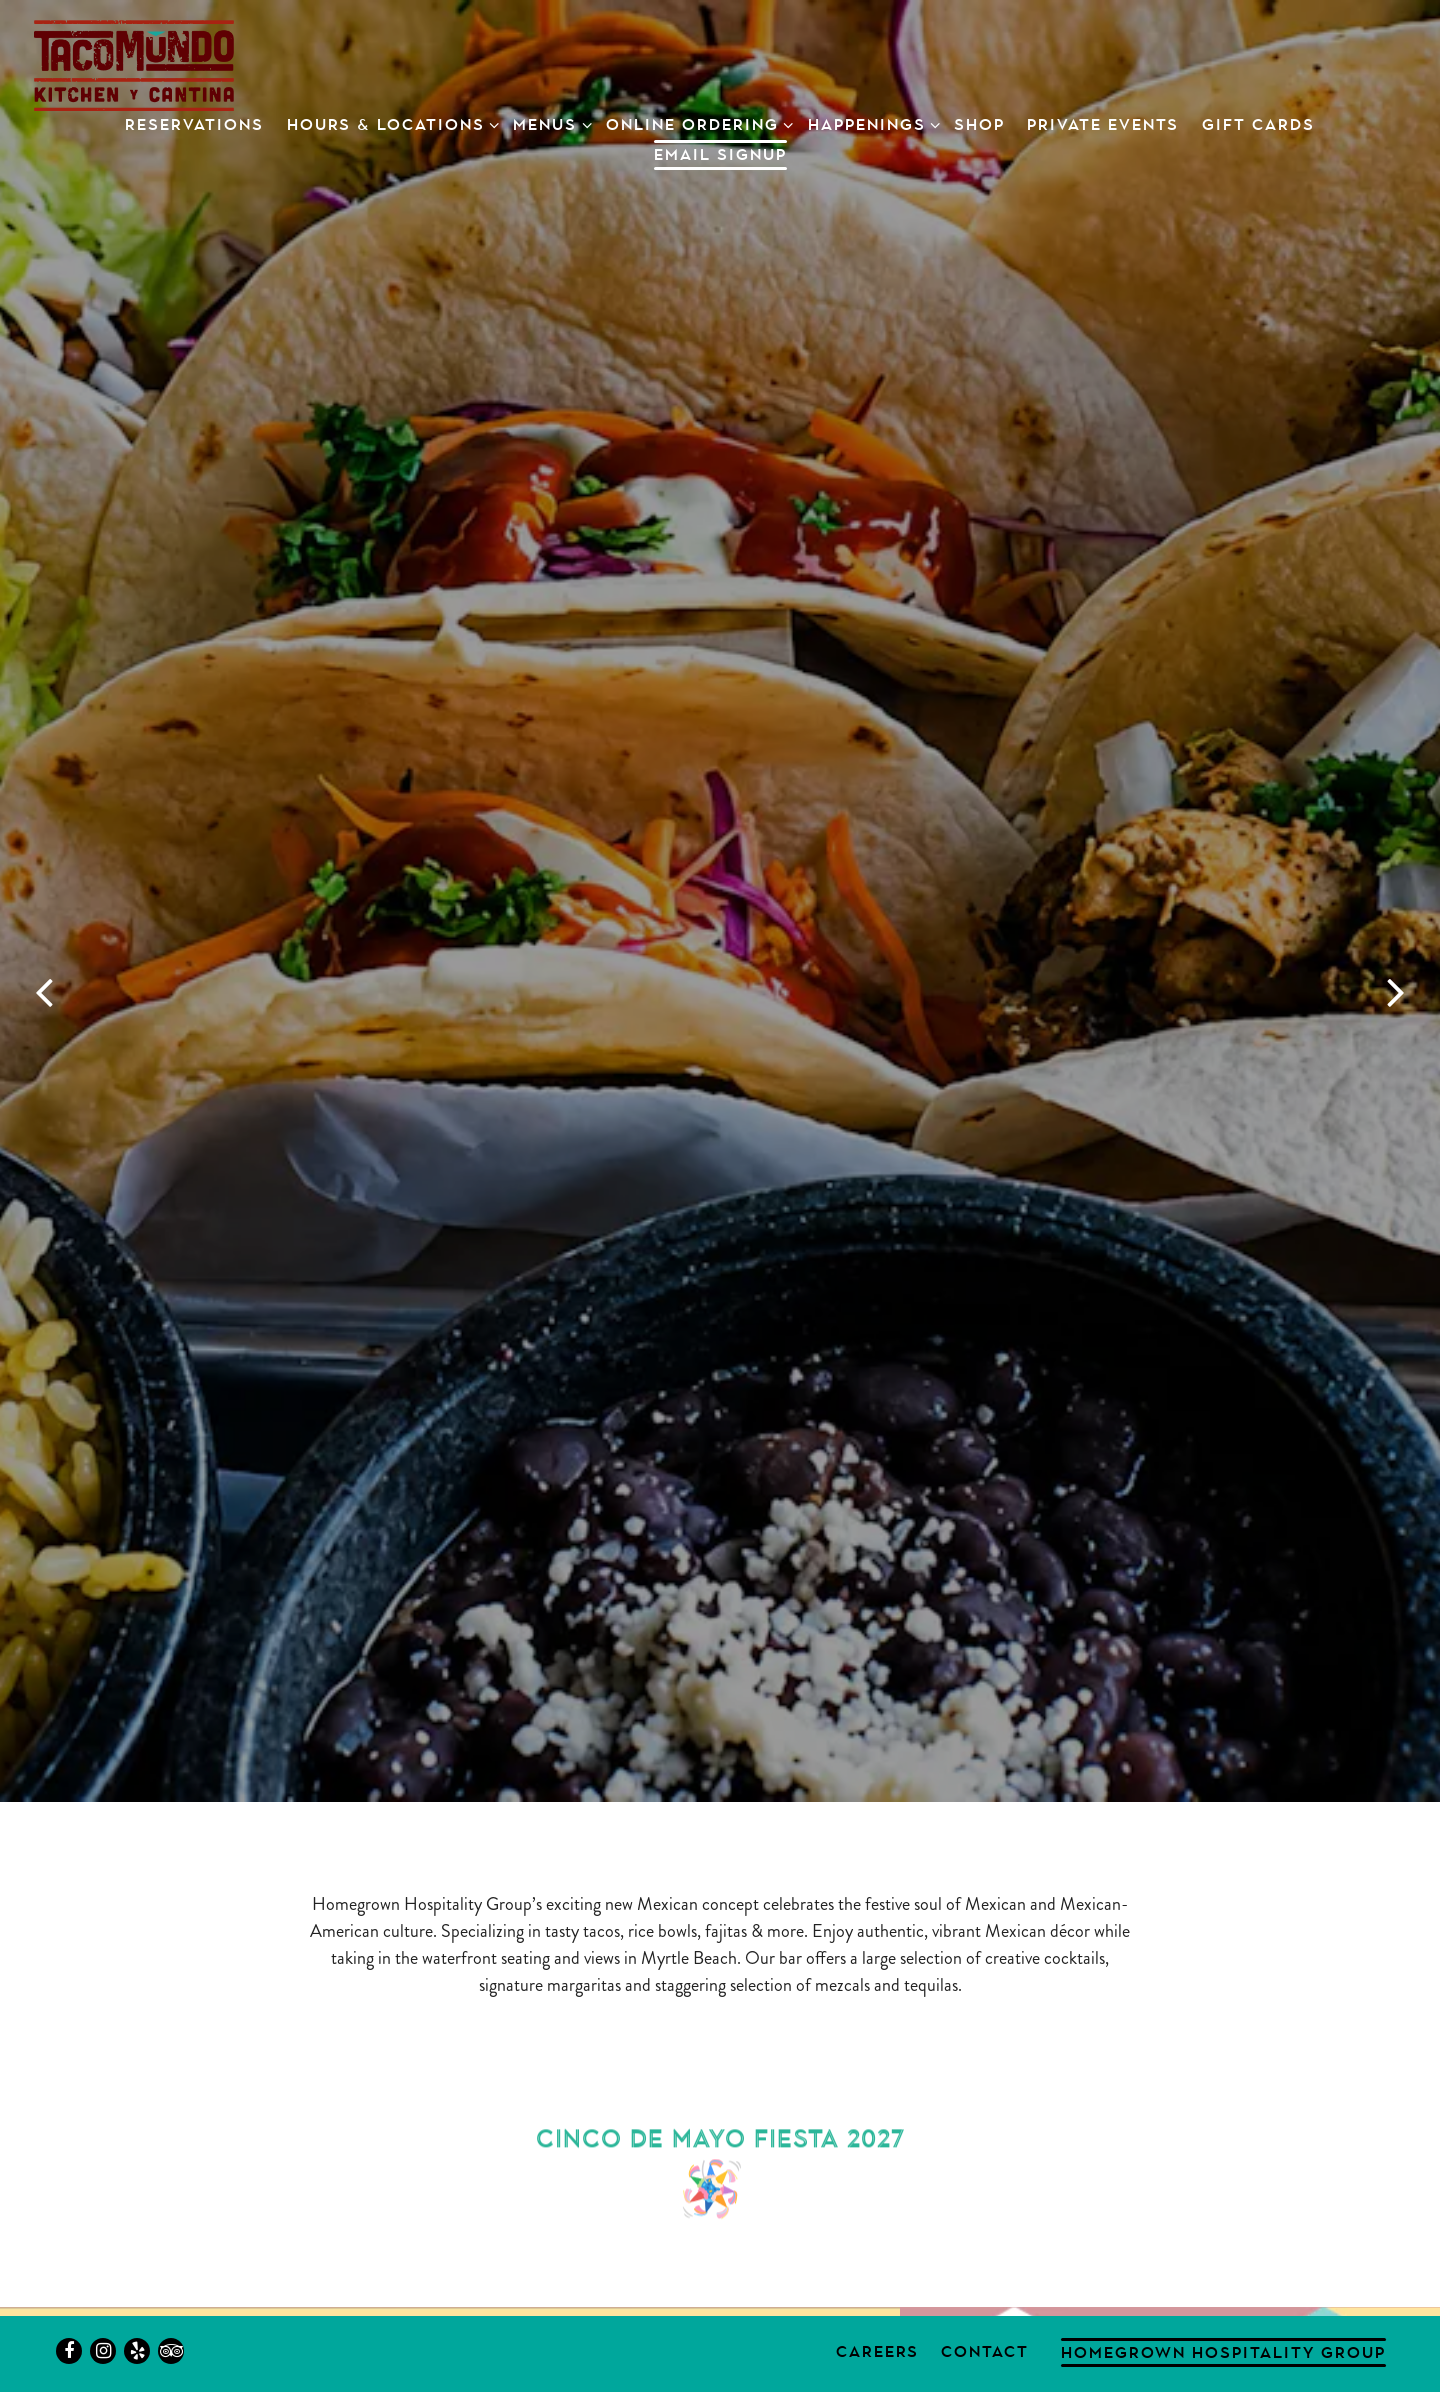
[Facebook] (69, 2351)
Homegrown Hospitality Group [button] (1223, 2352)
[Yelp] (137, 2351)
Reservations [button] (194, 124)
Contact (985, 2351)
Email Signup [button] (720, 154)
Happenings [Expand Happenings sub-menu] (870, 123)
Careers (877, 2351)
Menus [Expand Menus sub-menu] (548, 123)
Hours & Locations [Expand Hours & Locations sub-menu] (389, 123)
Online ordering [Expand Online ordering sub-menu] (696, 123)
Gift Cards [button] (1258, 124)
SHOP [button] (979, 124)
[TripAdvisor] (171, 2351)
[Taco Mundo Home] (134, 63)
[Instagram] (103, 2351)
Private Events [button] (1103, 124)
